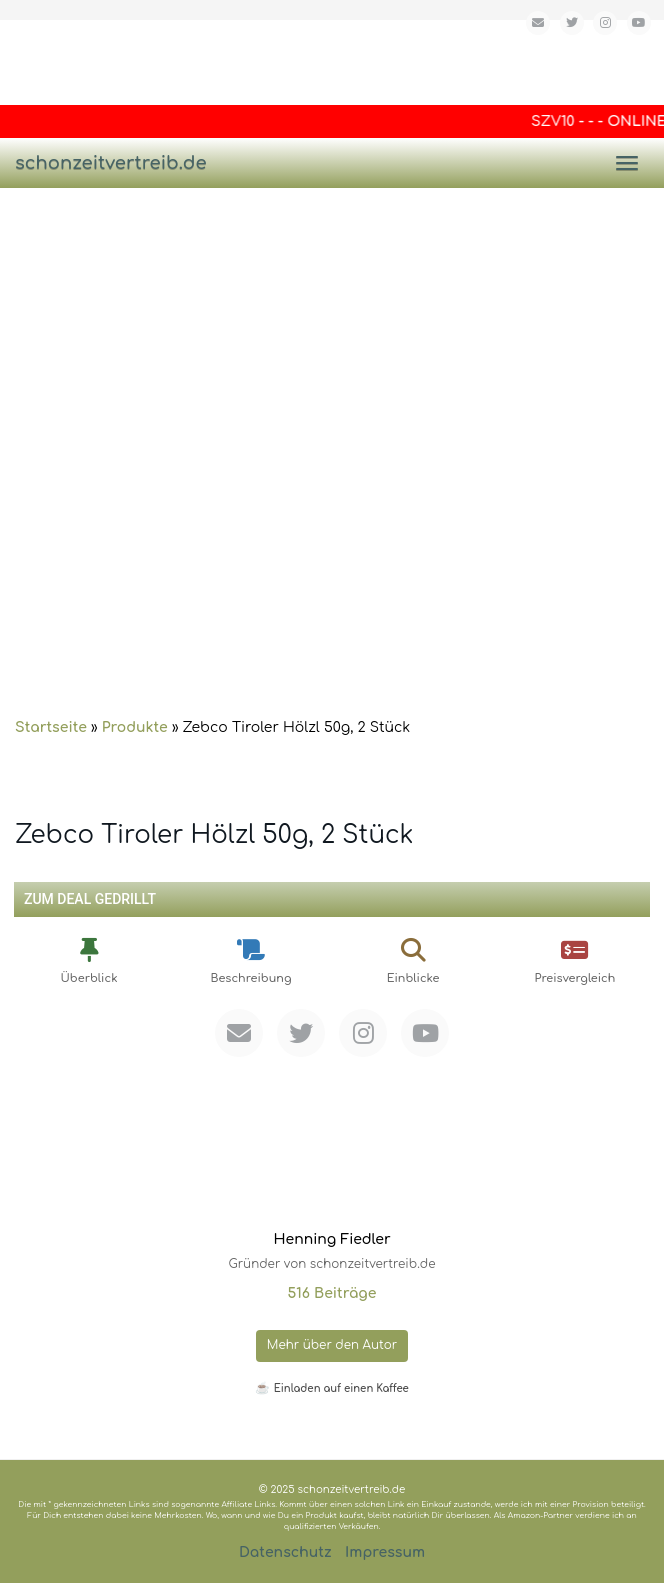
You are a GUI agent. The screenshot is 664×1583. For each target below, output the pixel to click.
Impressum (385, 1552)
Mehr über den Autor (332, 1345)
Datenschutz (285, 1552)
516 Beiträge (331, 1293)
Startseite (51, 727)
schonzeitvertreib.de (111, 163)
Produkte (135, 727)
